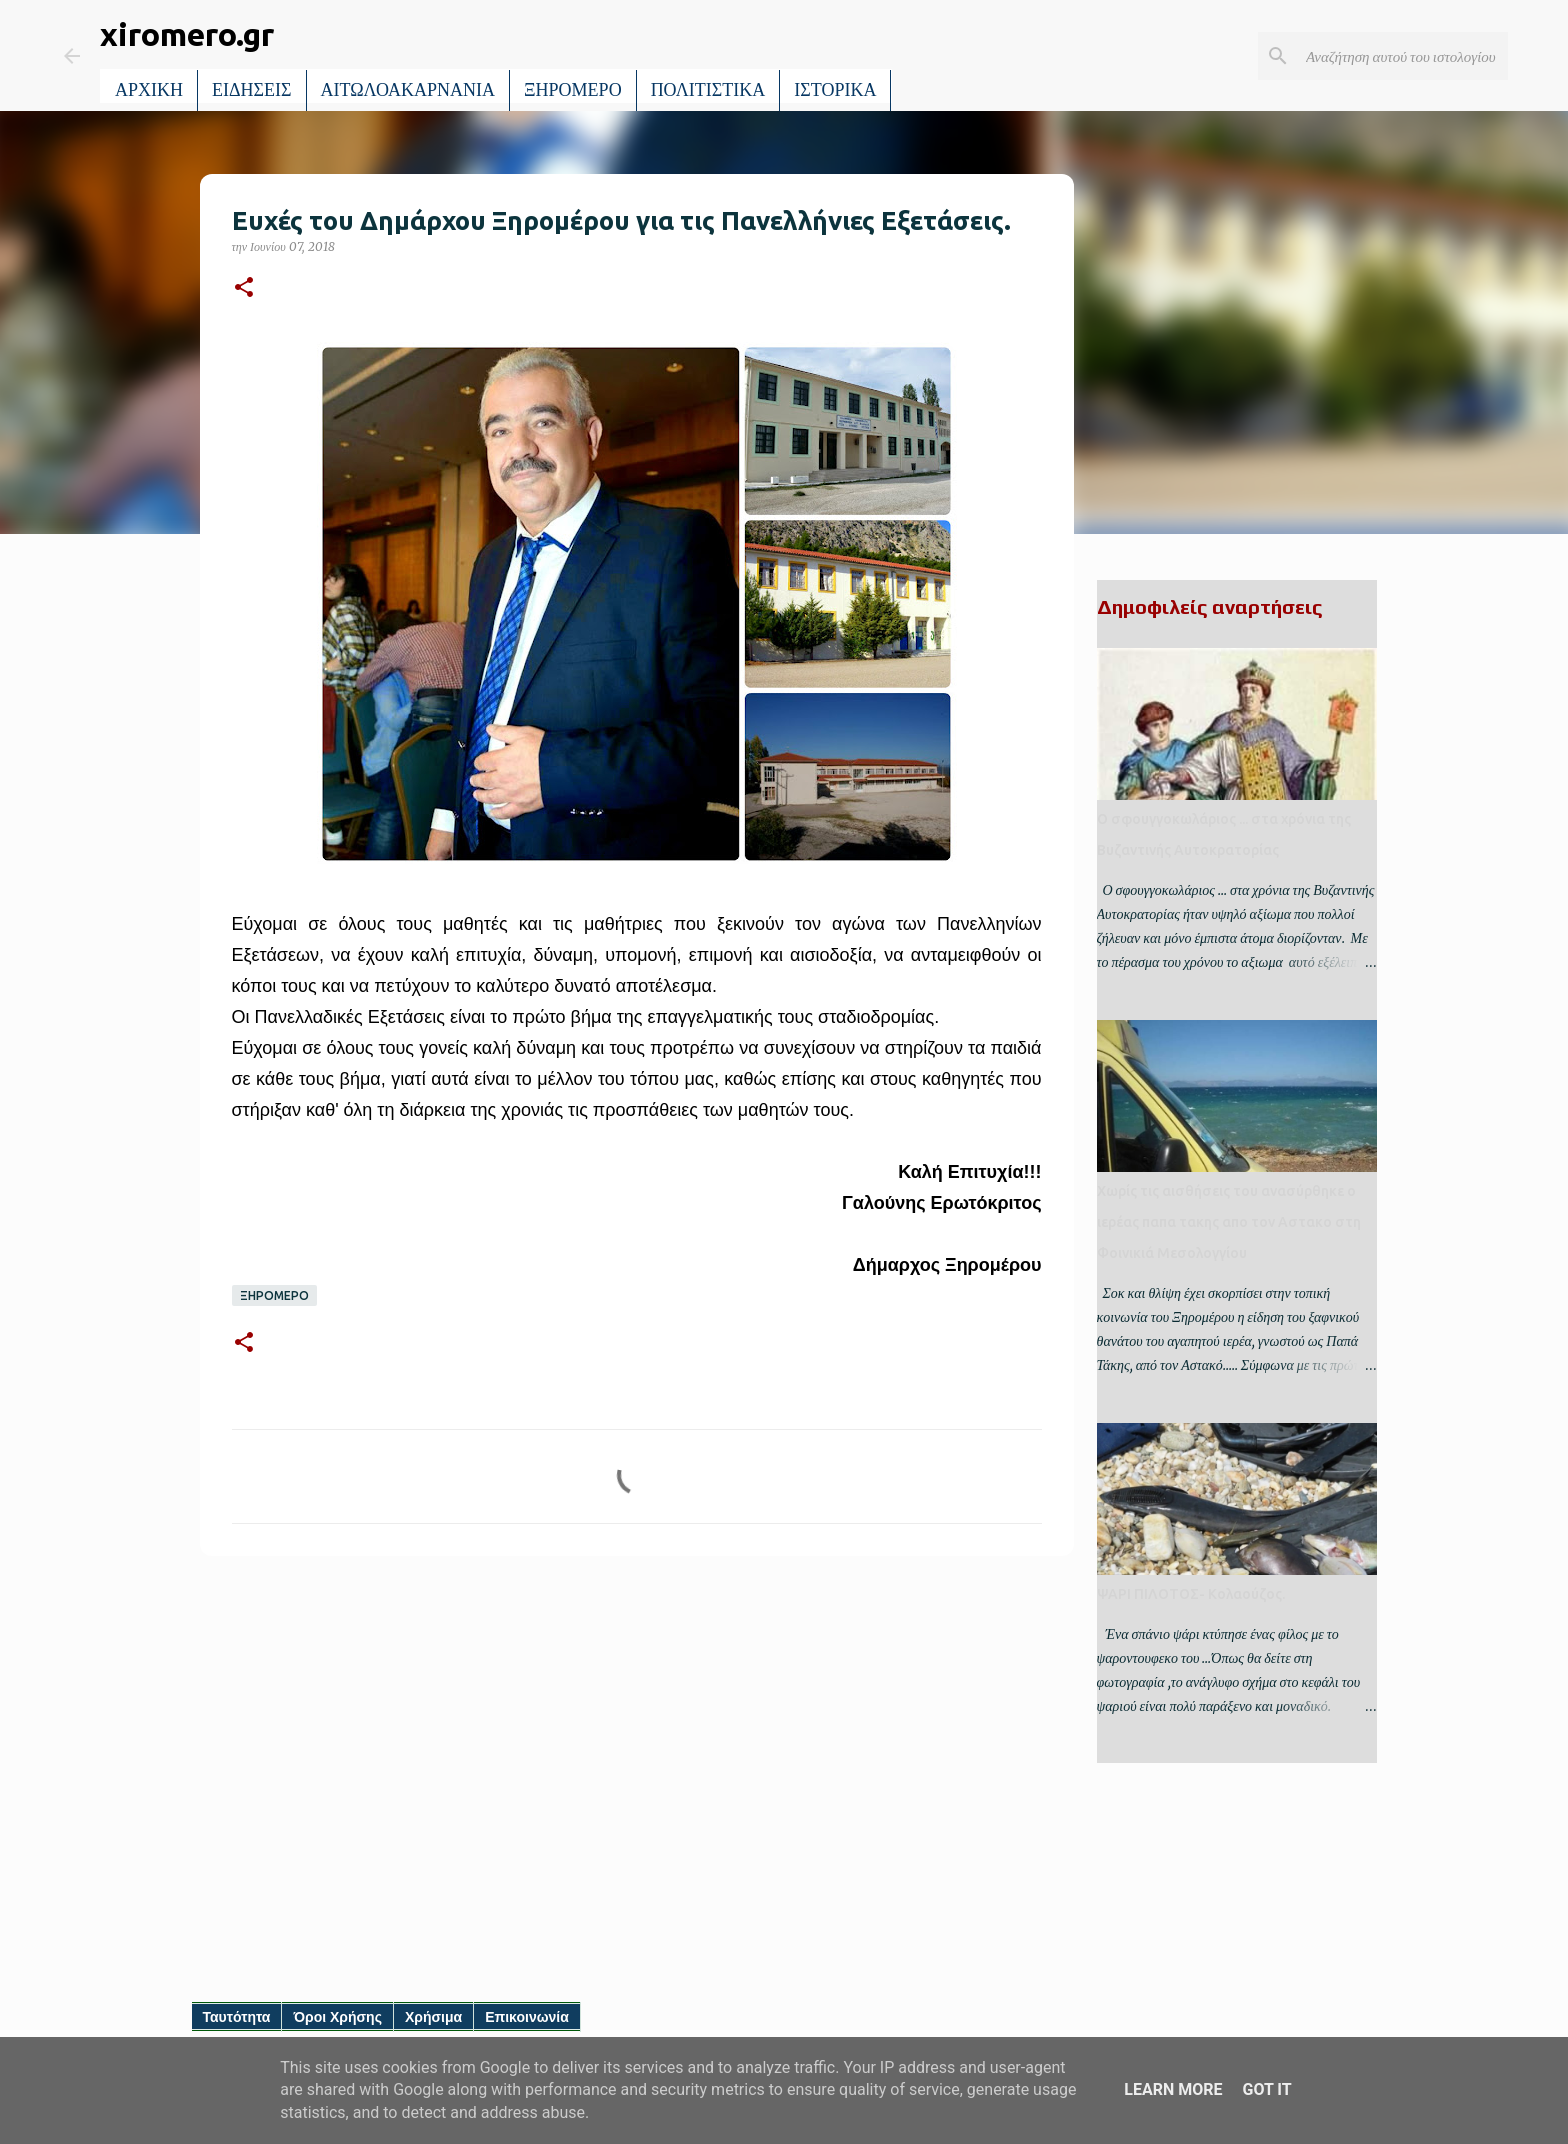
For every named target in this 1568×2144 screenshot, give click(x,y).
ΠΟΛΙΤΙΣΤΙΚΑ (708, 90)
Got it (1266, 2089)
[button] (244, 288)
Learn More (1173, 2089)
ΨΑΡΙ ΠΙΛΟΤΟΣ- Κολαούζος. (1191, 1594)
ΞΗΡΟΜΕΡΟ (573, 90)
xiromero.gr (187, 34)
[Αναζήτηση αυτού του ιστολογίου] (1403, 56)
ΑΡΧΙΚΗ (149, 90)
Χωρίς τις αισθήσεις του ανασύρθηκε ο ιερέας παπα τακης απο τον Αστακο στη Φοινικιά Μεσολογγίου (1229, 1222)
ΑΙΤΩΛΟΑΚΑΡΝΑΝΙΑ (408, 90)
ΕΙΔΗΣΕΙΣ (252, 90)
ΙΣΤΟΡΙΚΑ (835, 90)
